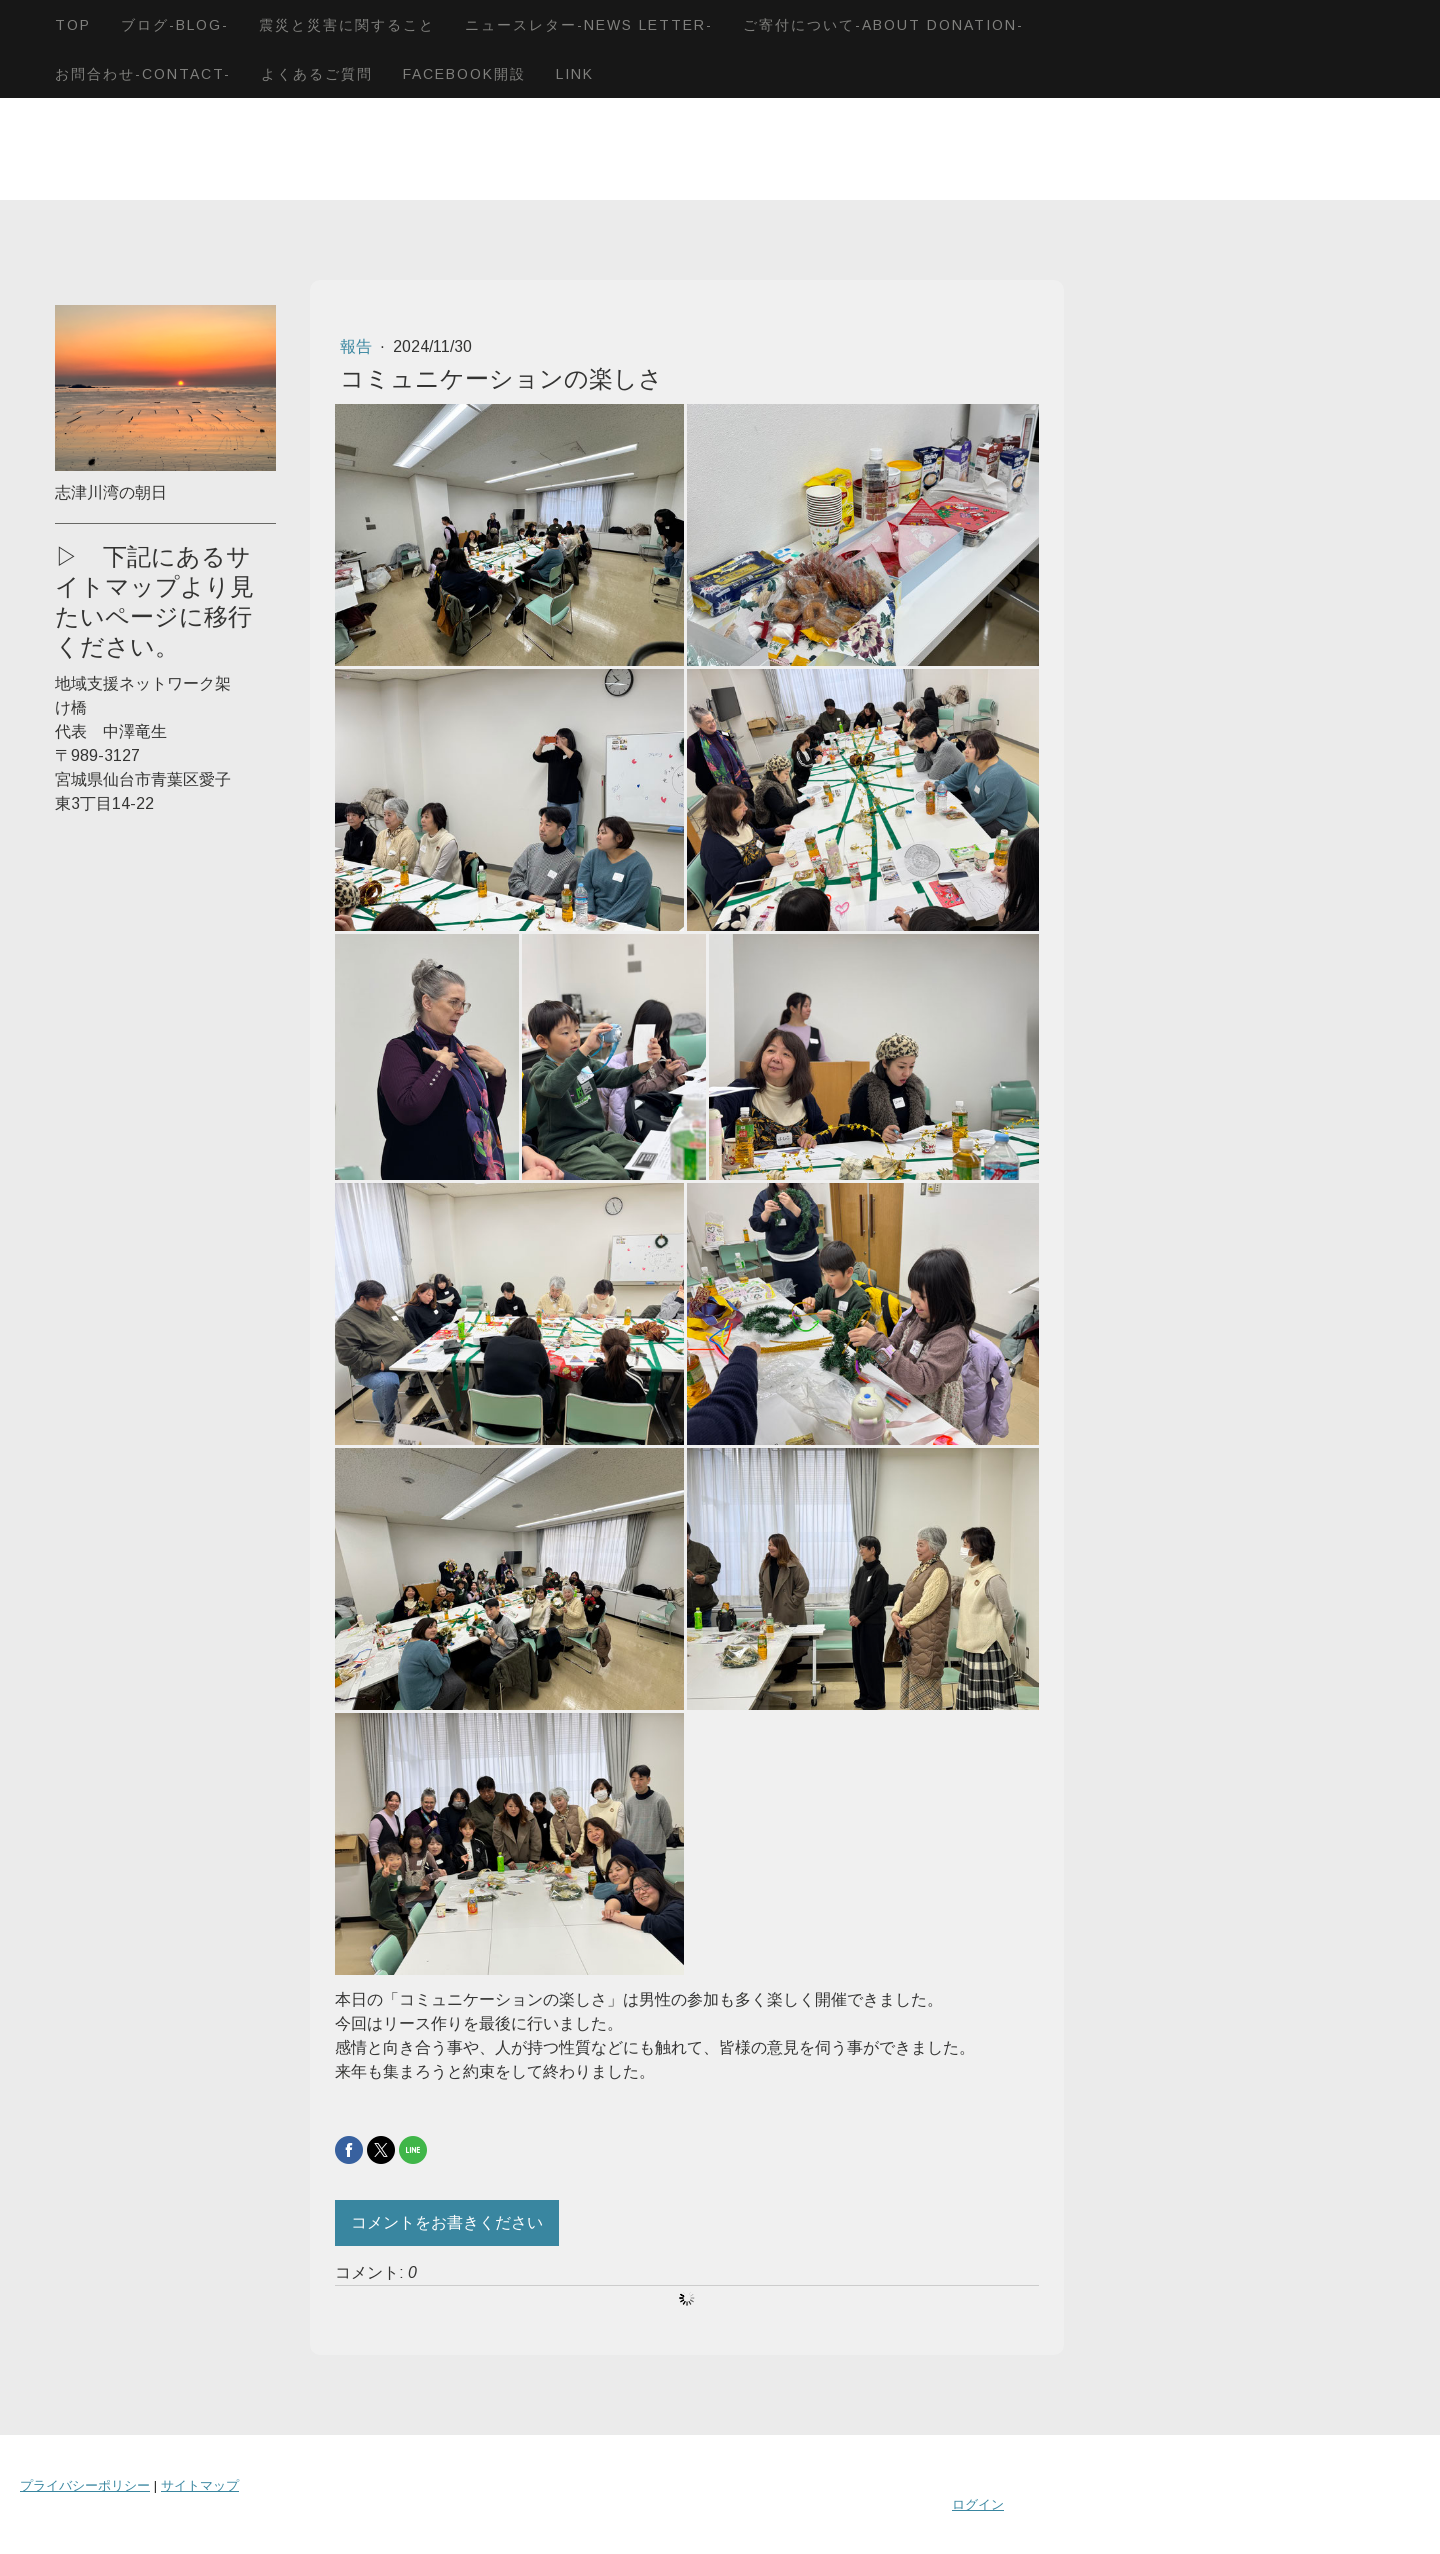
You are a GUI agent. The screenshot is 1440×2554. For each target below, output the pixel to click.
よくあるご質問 (317, 74)
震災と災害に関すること (347, 25)
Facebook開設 (464, 74)
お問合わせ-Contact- (143, 74)
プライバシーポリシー (85, 2485)
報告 (358, 346)
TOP (73, 25)
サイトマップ (200, 2485)
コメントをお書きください (447, 2222)
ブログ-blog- (175, 25)
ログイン (978, 2504)
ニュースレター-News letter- (589, 25)
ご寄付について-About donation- (883, 25)
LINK (575, 74)
